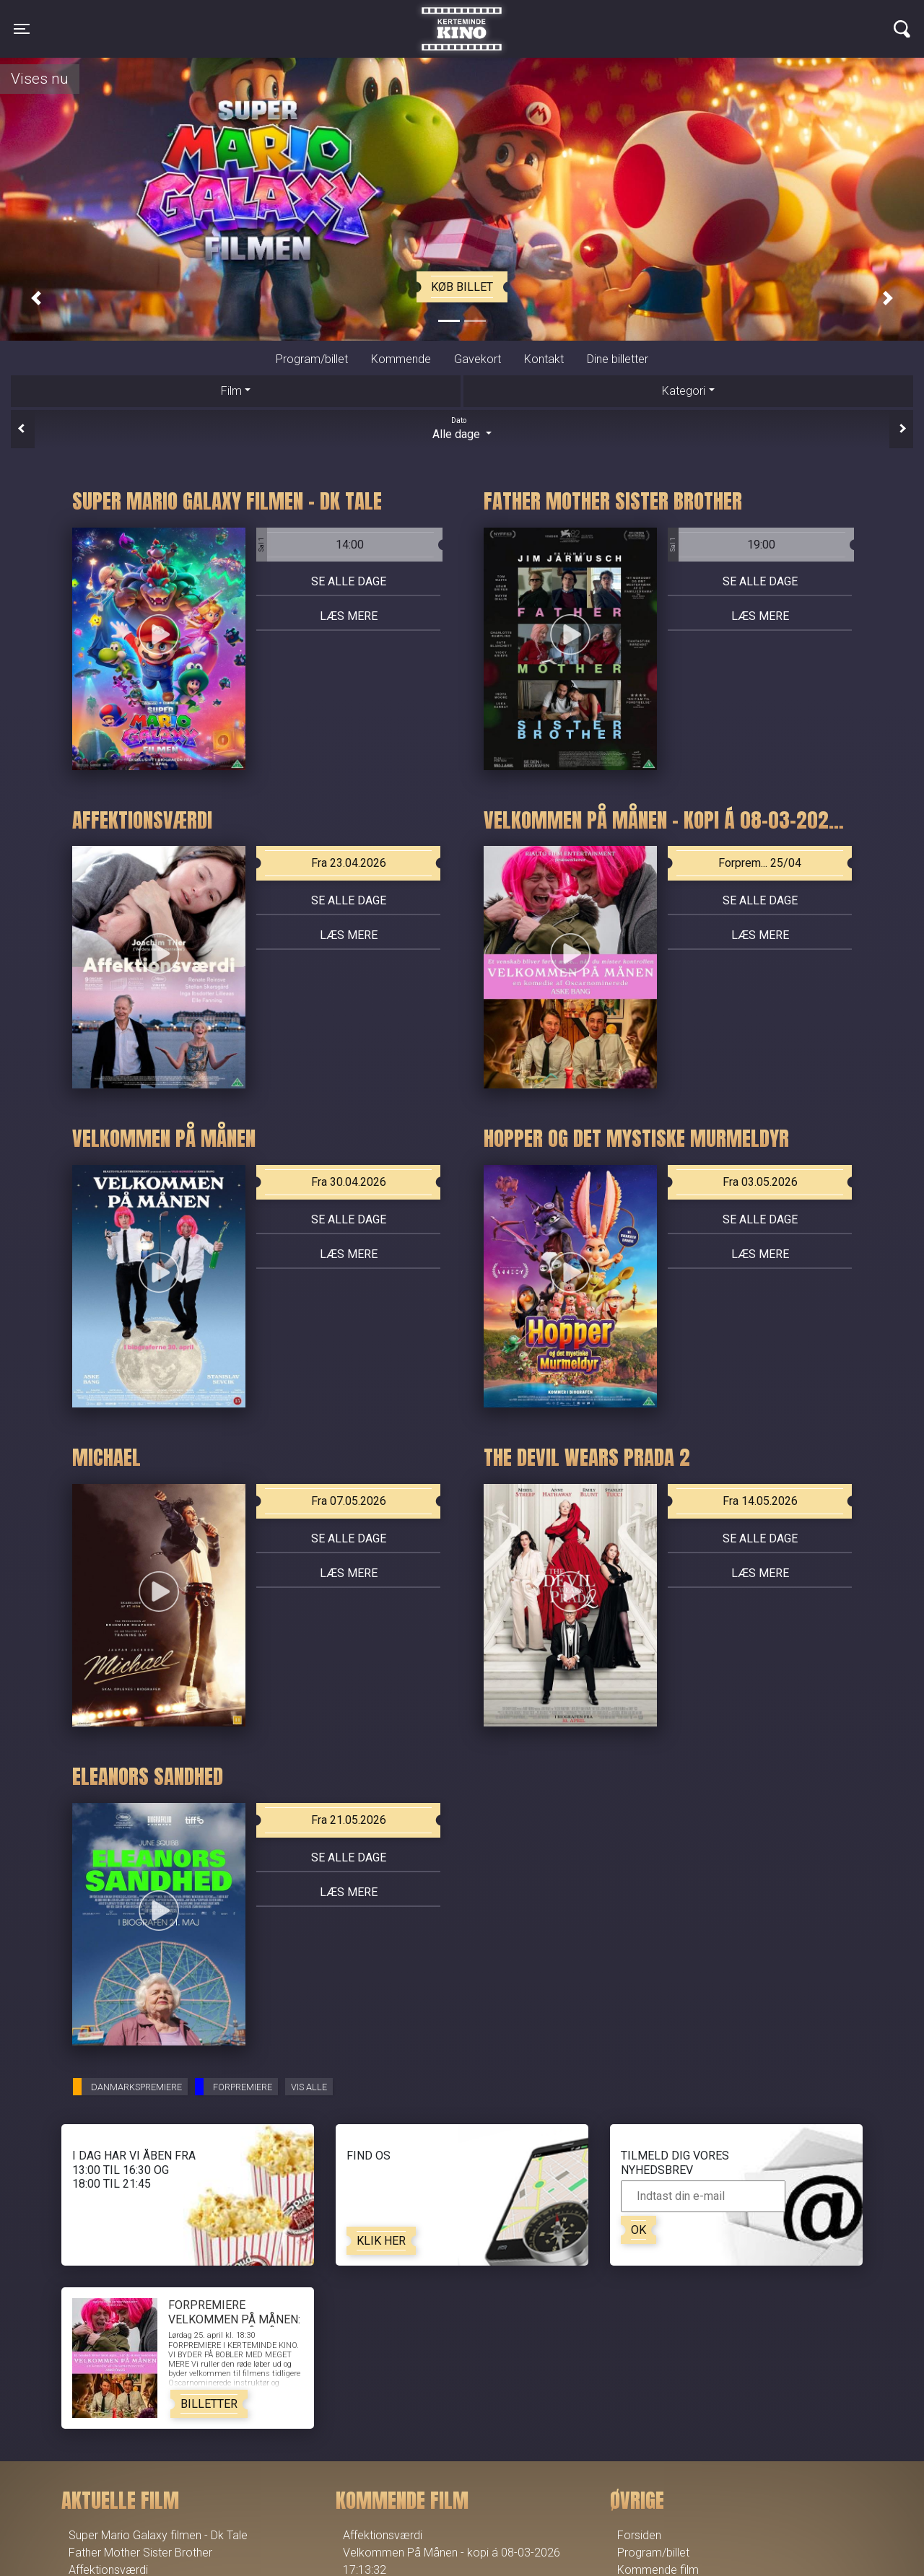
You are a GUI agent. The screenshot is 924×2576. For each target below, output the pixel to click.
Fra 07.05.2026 (348, 1501)
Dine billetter (617, 359)
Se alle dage (348, 581)
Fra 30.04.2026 (348, 1182)
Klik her (381, 2241)
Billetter (208, 2404)
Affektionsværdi (382, 2535)
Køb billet (462, 287)
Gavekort (477, 359)
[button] (36, 298)
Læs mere (349, 616)
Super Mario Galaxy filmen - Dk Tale (158, 2535)
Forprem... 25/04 (759, 863)
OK (638, 2230)
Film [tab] (231, 391)
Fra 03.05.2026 (760, 1182)
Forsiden (639, 2535)
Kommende (401, 359)
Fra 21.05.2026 (348, 1820)
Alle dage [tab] (462, 428)
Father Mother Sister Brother (140, 2552)
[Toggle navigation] (21, 29)
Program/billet (312, 359)
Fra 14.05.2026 (760, 1501)
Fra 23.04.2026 (348, 863)
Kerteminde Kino (462, 18)
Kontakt (544, 359)
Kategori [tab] (683, 391)
